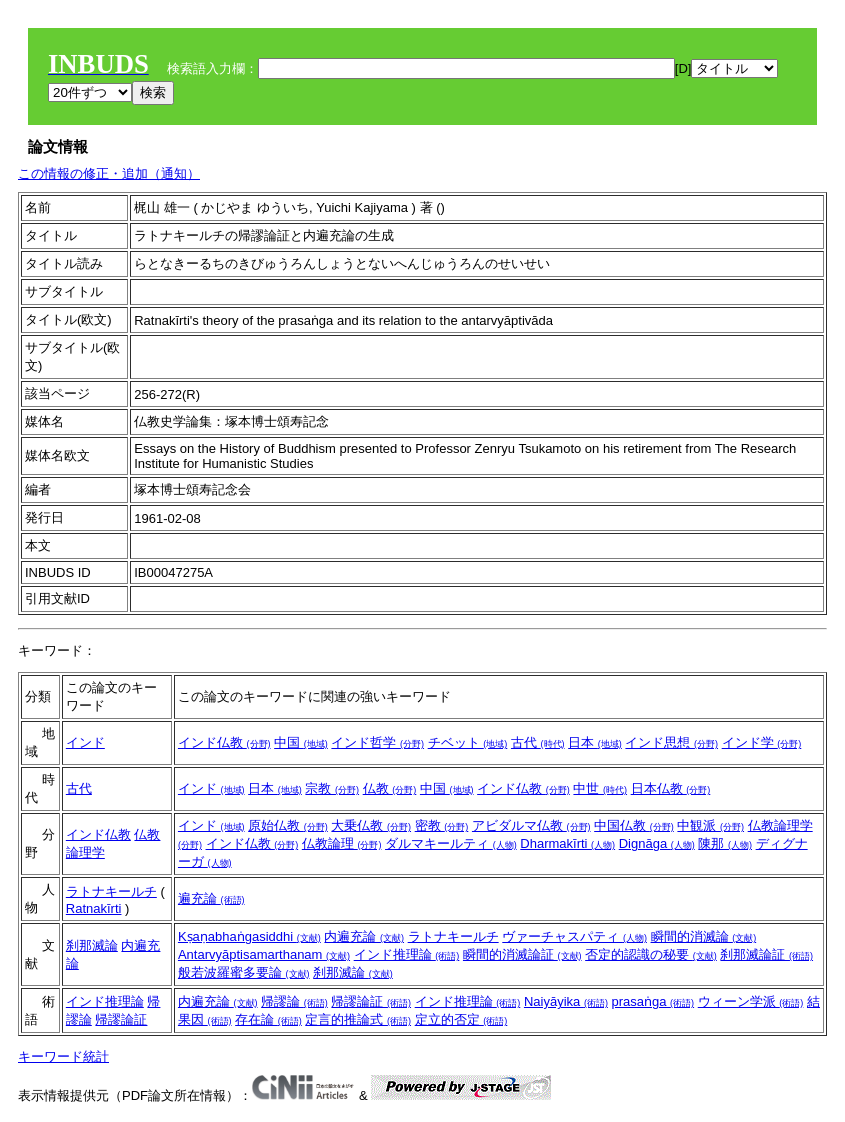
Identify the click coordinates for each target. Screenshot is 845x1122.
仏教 (390, 788)
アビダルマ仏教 (531, 825)
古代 (538, 742)
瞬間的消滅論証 (522, 954)
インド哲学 (377, 742)
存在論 (268, 1019)
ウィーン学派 (751, 1001)
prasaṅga (653, 1001)
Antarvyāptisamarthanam (264, 954)
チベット (468, 742)
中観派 (710, 825)
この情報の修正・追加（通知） (109, 173)
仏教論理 (342, 843)
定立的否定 (461, 1019)
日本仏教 (671, 788)
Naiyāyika (566, 1001)
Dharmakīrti (567, 843)
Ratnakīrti (94, 908)
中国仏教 (634, 825)
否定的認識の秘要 (651, 954)
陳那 (725, 843)
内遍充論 (364, 936)
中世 (600, 788)
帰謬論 (294, 1001)
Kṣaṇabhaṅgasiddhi (249, 936)
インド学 (762, 742)
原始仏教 (288, 825)
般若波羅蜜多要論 (244, 972)
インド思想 (671, 742)
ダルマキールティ (451, 843)
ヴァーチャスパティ (574, 936)
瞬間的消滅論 (704, 936)
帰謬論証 (121, 1019)
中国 (301, 742)
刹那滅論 (92, 945)
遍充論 (211, 898)
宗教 (332, 788)
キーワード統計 (63, 1056)
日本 (595, 742)
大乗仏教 (371, 825)
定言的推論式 (358, 1019)
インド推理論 (407, 954)
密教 (442, 825)
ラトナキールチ (111, 891)
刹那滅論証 (766, 954)
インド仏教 (224, 742)
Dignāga (657, 843)
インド (85, 742)
